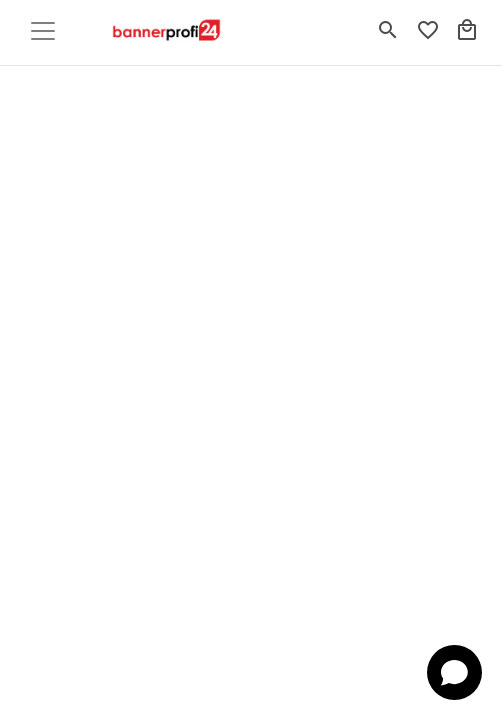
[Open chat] (454, 672)
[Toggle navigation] (43, 31)
